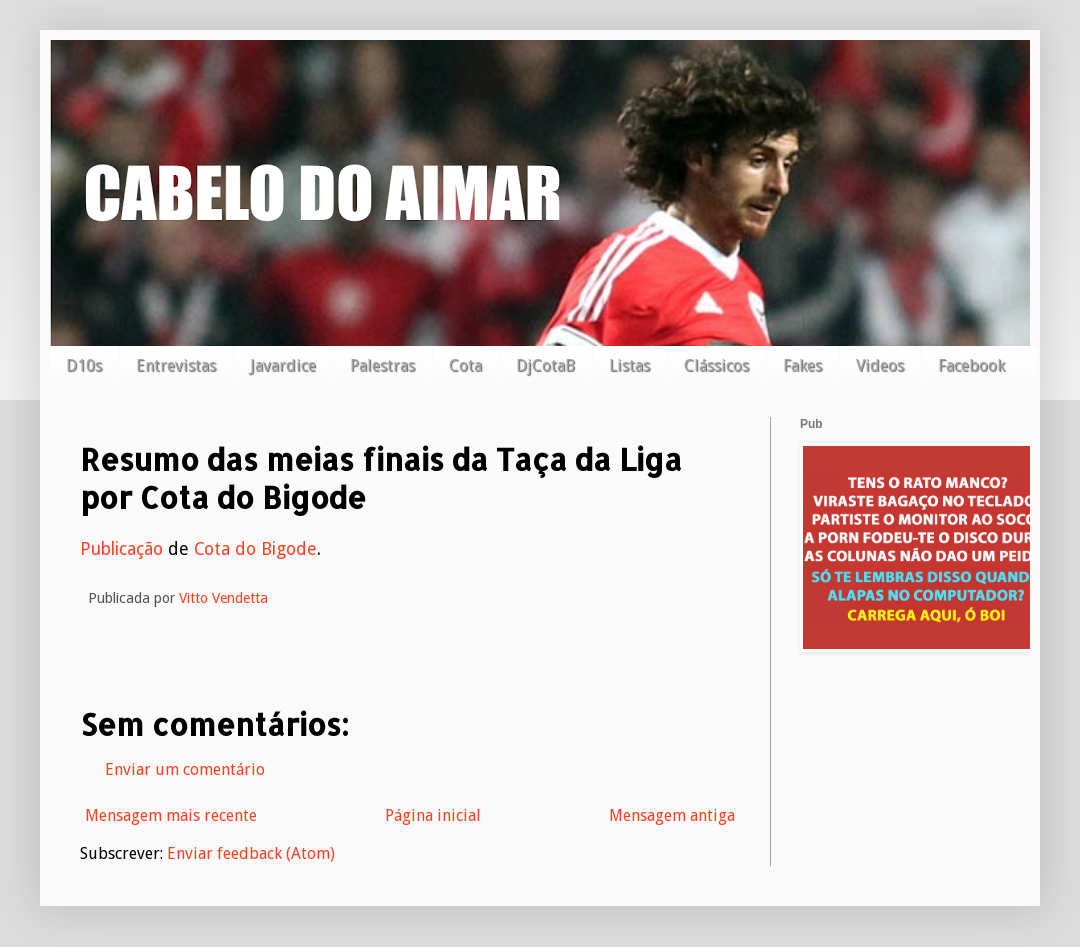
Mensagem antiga (672, 815)
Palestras (382, 365)
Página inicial (433, 815)
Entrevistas (176, 365)
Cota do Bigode (255, 549)
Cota (465, 365)
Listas (629, 365)
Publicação (121, 549)
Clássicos (716, 365)
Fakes (802, 365)
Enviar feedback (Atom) (251, 853)
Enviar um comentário (185, 769)
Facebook (971, 365)
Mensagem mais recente (171, 815)
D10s (84, 365)
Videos (880, 365)
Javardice (283, 365)
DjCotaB (545, 365)
